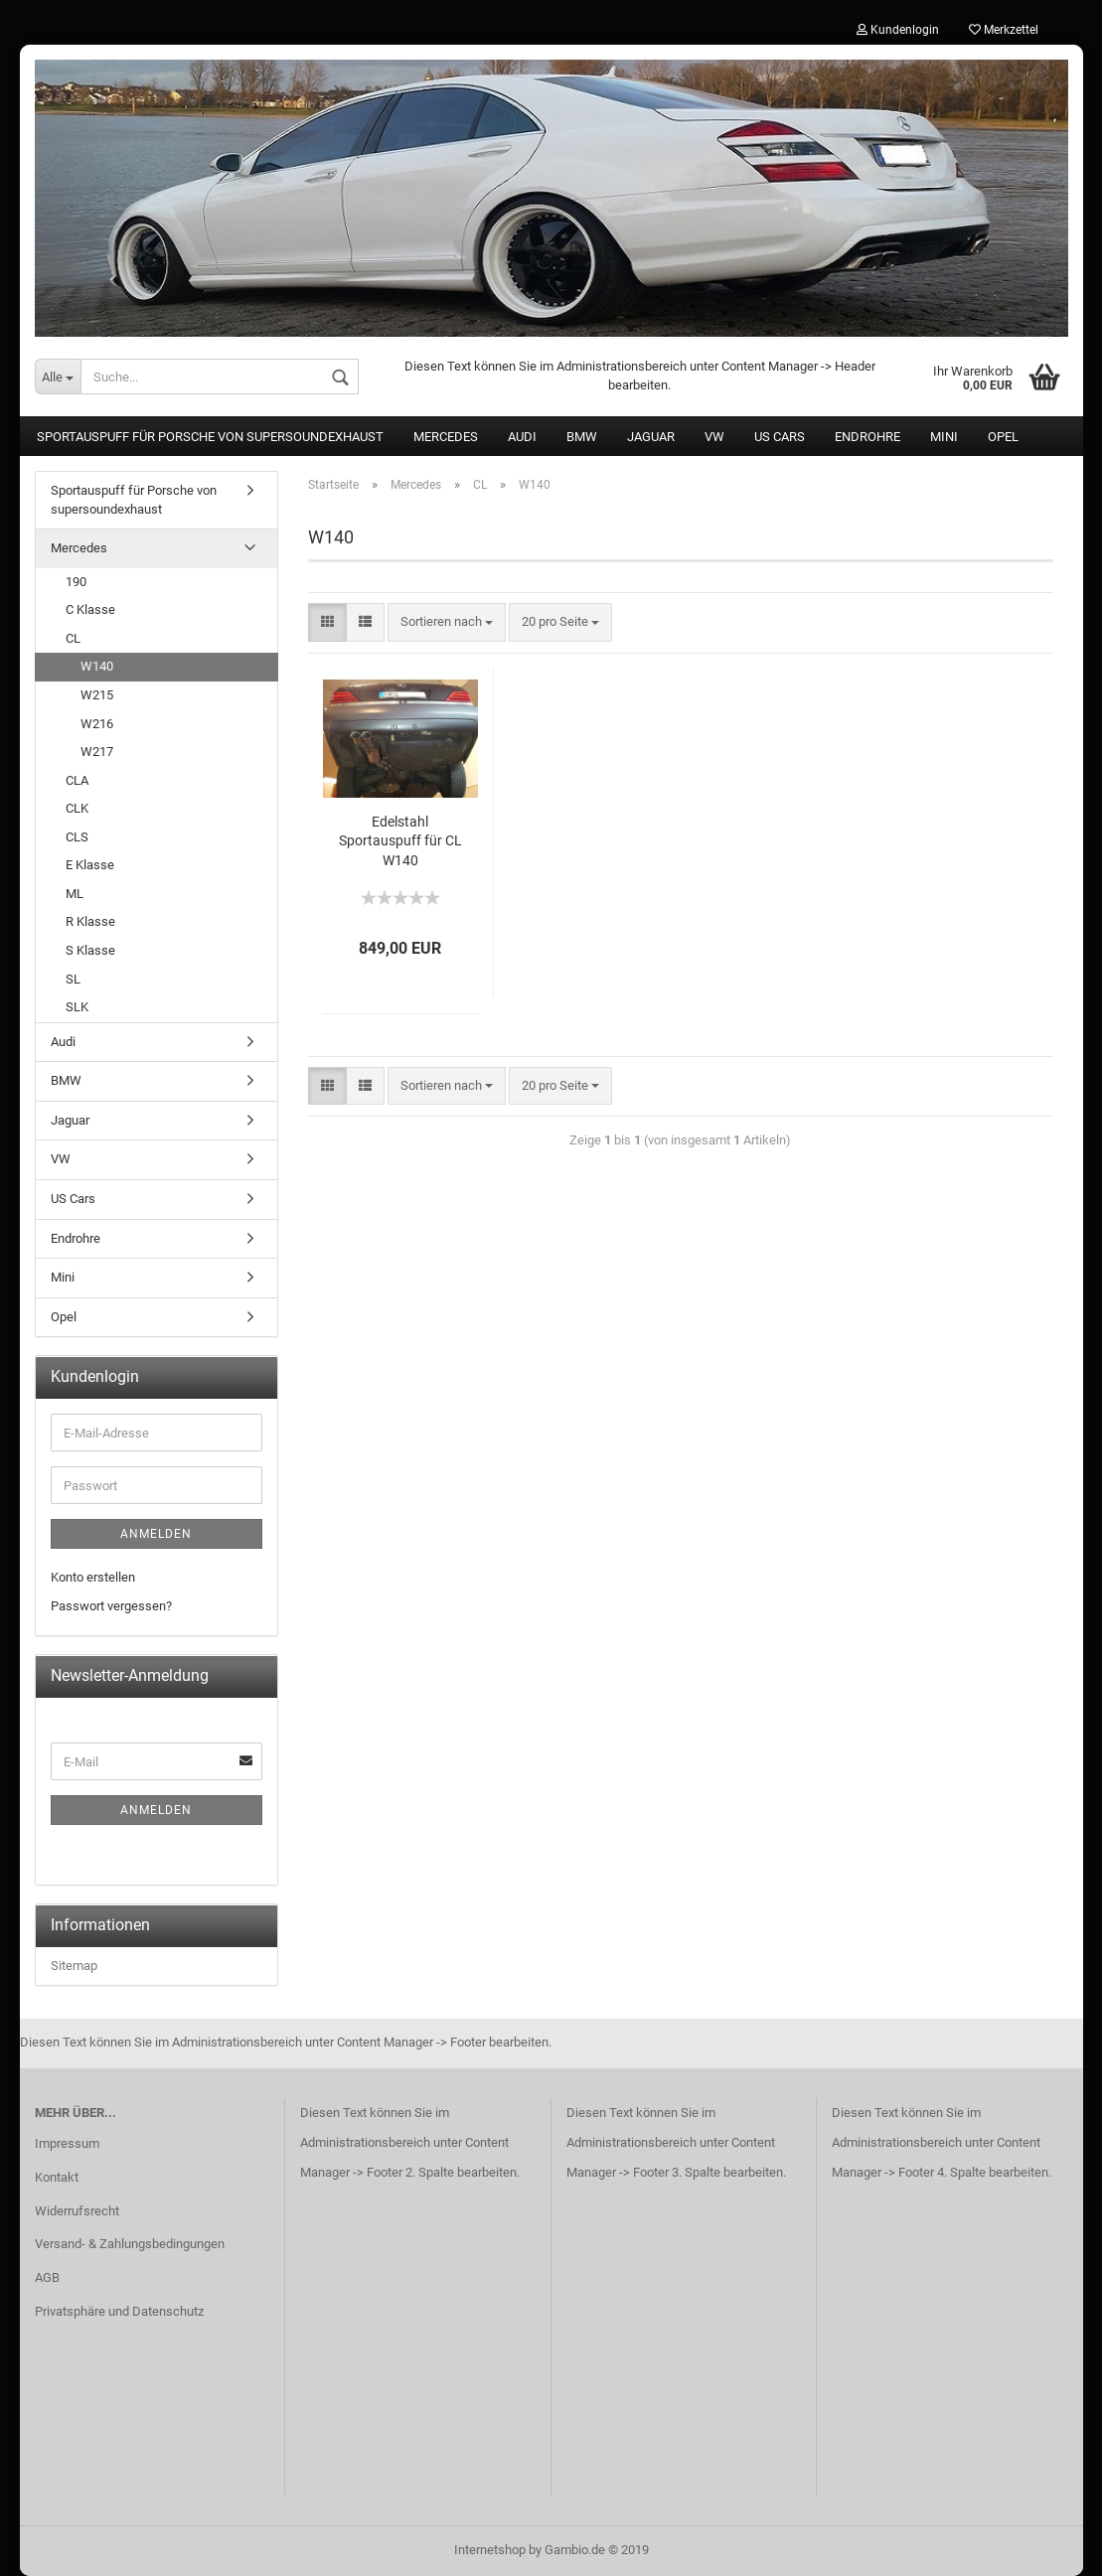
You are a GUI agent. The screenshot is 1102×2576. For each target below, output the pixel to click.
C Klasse (90, 609)
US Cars (779, 436)
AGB (47, 2277)
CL (73, 638)
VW (714, 436)
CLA (77, 780)
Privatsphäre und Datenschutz (119, 2311)
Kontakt (57, 2177)
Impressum (67, 2143)
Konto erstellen (93, 1577)
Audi (522, 436)
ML (74, 893)
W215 (96, 694)
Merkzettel (1003, 30)
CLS (77, 837)
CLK (77, 808)
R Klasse (90, 921)
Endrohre (867, 436)
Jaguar (651, 436)
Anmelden (156, 1534)
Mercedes (445, 436)
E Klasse (90, 864)
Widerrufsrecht (77, 2210)
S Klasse (90, 950)
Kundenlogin (898, 30)
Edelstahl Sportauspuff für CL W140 (400, 841)
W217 (96, 751)
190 (76, 581)
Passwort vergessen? (111, 1605)
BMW (581, 436)
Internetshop (490, 2549)
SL (73, 979)
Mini (944, 436)
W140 (96, 666)
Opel (1003, 436)
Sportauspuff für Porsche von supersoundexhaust (210, 436)
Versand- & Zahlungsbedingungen (130, 2243)
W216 (96, 723)
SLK (77, 1006)
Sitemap (74, 1965)
